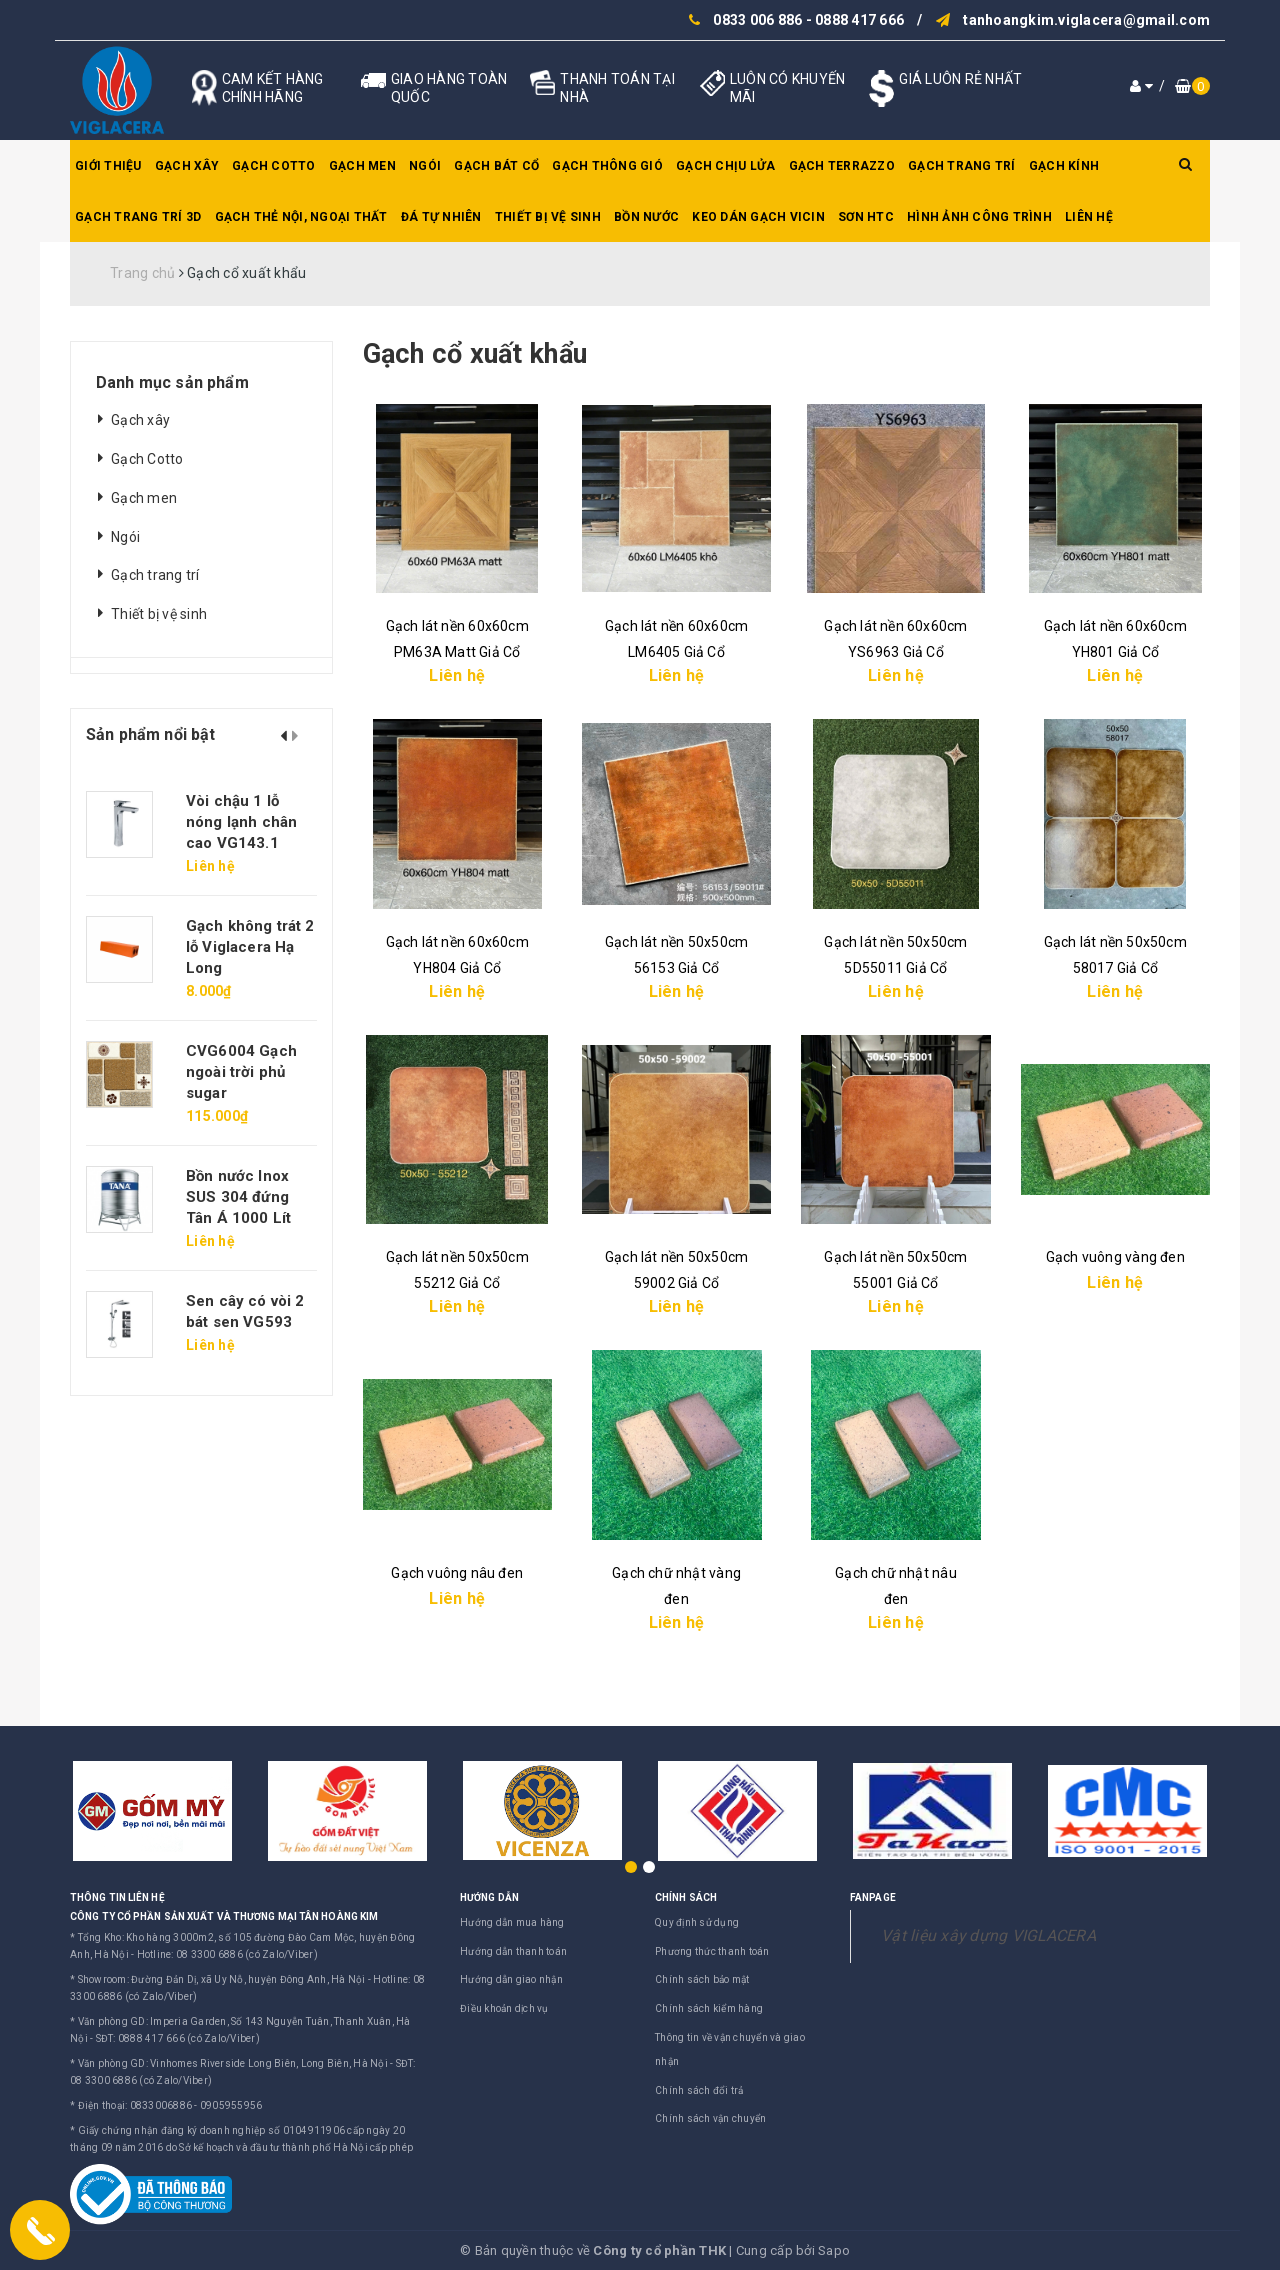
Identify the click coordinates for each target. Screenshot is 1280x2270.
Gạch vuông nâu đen (457, 1573)
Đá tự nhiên (441, 217)
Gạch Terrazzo (842, 166)
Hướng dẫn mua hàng (512, 1922)
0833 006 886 (757, 20)
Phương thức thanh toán (712, 1951)
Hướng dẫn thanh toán (513, 1951)
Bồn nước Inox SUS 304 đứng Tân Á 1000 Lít (238, 1197)
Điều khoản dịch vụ (504, 2008)
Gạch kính (1064, 166)
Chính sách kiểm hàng (709, 2008)
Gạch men (362, 166)
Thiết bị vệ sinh (548, 217)
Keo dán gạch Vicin (758, 217)
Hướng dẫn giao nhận (511, 1979)
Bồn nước (646, 217)
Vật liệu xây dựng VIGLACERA (988, 1935)
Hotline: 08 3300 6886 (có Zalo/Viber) (227, 1954)
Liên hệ (1089, 217)
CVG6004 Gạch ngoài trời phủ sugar (241, 1072)
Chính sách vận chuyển (710, 2118)
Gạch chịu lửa (725, 166)
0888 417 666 (859, 20)
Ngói (425, 166)
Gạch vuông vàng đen (1115, 1257)
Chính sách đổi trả (699, 2090)
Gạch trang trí (962, 166)
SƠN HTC (866, 217)
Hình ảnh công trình (979, 217)
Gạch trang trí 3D (138, 217)
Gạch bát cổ (496, 166)
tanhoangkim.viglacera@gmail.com (1086, 20)
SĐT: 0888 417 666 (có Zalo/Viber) (178, 2038)
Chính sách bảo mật (702, 1979)
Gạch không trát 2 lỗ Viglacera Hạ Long (250, 947)
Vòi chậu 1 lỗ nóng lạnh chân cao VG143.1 (241, 822)
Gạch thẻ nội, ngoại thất (301, 217)
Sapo (834, 2250)
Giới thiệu (108, 166)
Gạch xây (187, 166)
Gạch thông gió (607, 166)
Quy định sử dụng (697, 1922)
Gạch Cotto (274, 166)
